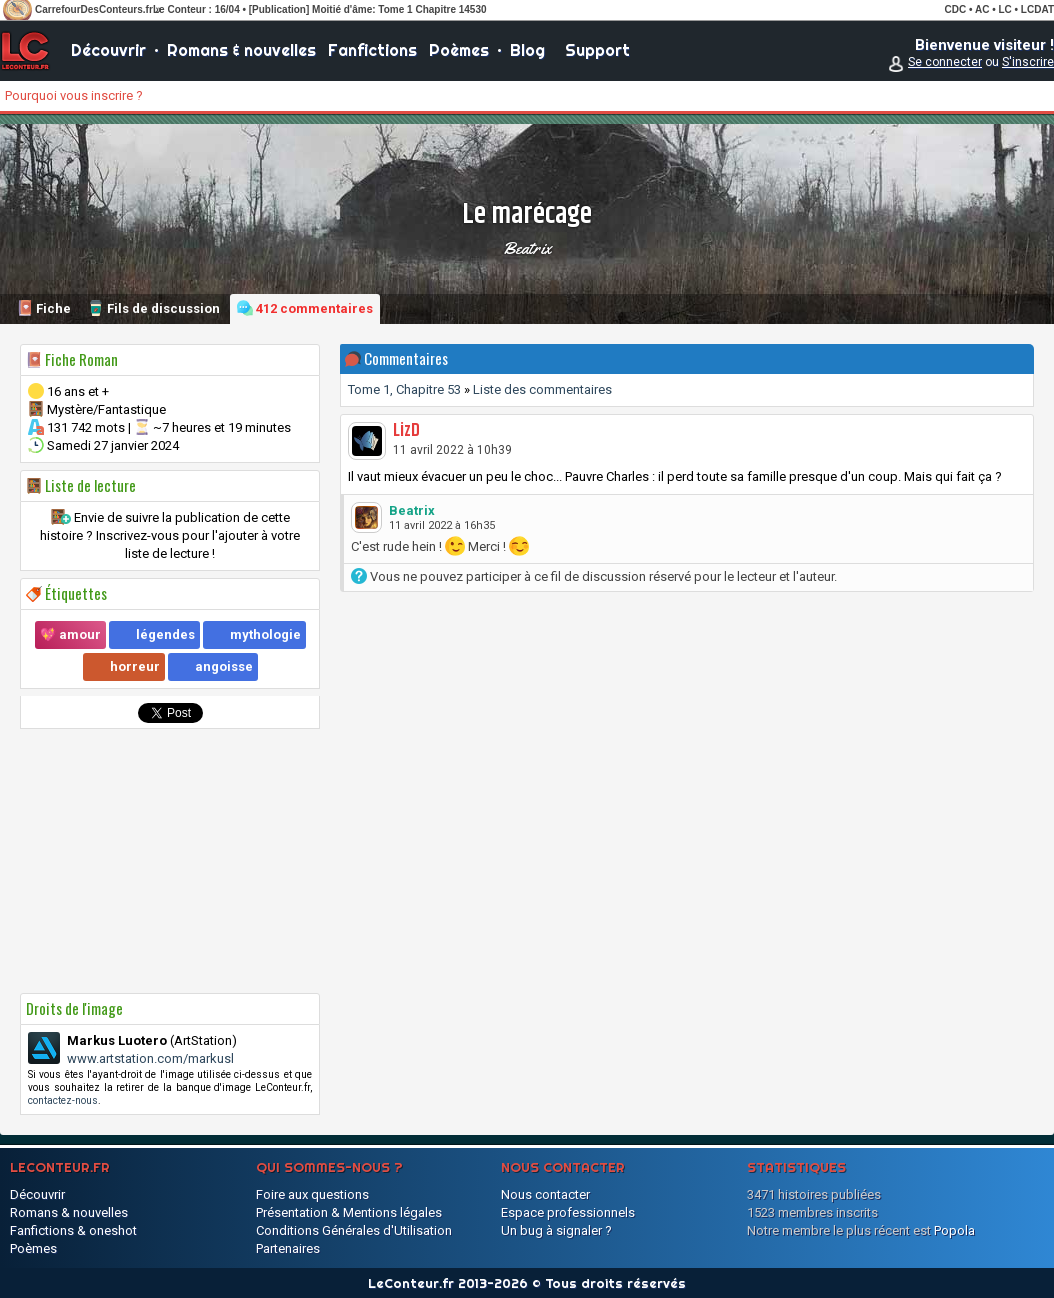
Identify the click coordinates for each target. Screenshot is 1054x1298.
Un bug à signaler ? (556, 1230)
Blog (527, 50)
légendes (165, 634)
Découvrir (108, 50)
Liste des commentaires (542, 389)
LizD (406, 431)
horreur (135, 666)
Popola (954, 1230)
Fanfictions (372, 50)
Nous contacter (545, 1194)
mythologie (265, 634)
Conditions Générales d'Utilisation (354, 1230)
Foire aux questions (312, 1194)
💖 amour (70, 634)
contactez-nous (63, 1100)
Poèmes (459, 50)
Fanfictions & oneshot (73, 1230)
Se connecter (945, 62)
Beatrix (527, 248)
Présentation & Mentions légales (349, 1212)
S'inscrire (1028, 62)
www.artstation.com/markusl (150, 1058)
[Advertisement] (170, 861)
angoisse (224, 666)
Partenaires (288, 1248)
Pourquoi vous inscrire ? (74, 95)
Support (597, 50)
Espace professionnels (568, 1212)
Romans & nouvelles (241, 50)
